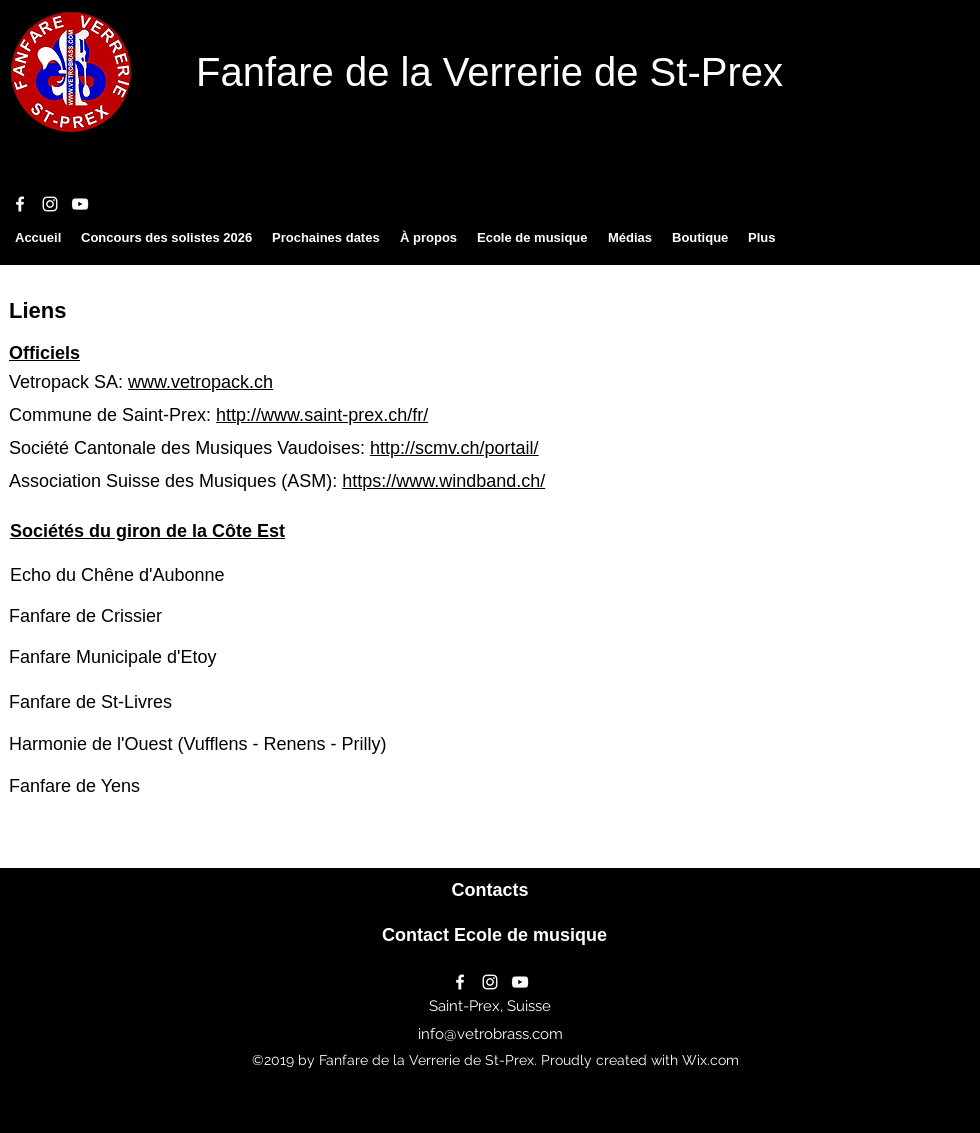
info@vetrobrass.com (490, 1034)
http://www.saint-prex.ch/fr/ (322, 415)
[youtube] (80, 204)
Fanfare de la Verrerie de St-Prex (489, 72)
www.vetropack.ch (200, 382)
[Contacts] (490, 890)
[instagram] (50, 204)
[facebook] (20, 204)
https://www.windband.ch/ (443, 481)
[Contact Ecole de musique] (494, 935)
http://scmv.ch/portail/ (454, 448)
